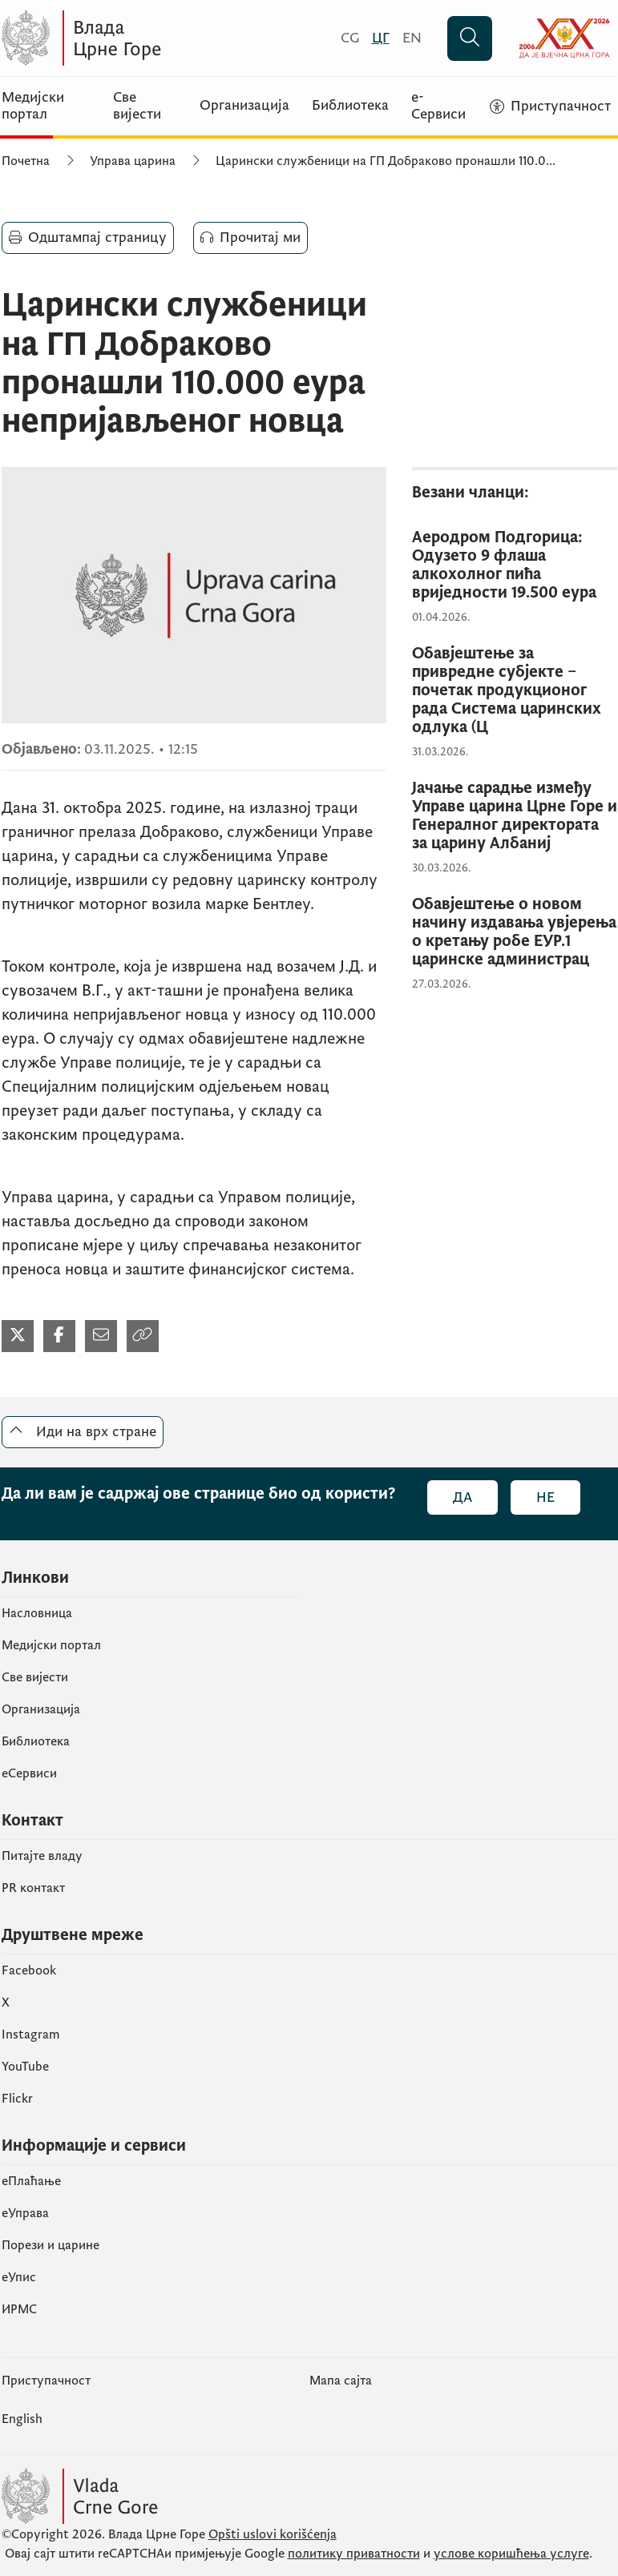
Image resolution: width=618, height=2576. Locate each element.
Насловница (37, 1613)
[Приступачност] (550, 106)
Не (545, 1497)
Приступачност (46, 2381)
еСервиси (29, 1773)
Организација (244, 106)
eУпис (19, 2277)
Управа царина (133, 161)
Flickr (17, 2099)
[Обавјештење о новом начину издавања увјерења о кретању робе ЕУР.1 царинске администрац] (514, 932)
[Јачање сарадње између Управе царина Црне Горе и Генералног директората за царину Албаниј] (514, 816)
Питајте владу (42, 1856)
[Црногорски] (381, 38)
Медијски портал (33, 106)
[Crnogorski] (350, 38)
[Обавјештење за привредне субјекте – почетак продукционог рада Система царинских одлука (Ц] (514, 691)
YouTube (25, 2067)
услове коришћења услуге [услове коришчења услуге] (511, 2554)
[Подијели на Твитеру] (18, 1336)
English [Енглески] (22, 2419)
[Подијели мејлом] (101, 1336)
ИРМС (19, 2309)
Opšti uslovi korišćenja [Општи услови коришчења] (272, 2534)
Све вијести (137, 106)
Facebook (29, 1970)
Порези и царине (50, 2245)
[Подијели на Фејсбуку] (59, 1336)
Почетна (26, 161)
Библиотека (350, 106)
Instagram (31, 2035)
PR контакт (33, 1888)
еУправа (25, 2213)
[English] (412, 38)
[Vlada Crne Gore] (158, 38)
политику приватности (354, 2554)
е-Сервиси (438, 106)
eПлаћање (31, 2181)
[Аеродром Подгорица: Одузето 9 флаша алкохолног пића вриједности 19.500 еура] (514, 565)
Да (462, 1497)
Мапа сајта (340, 2381)
